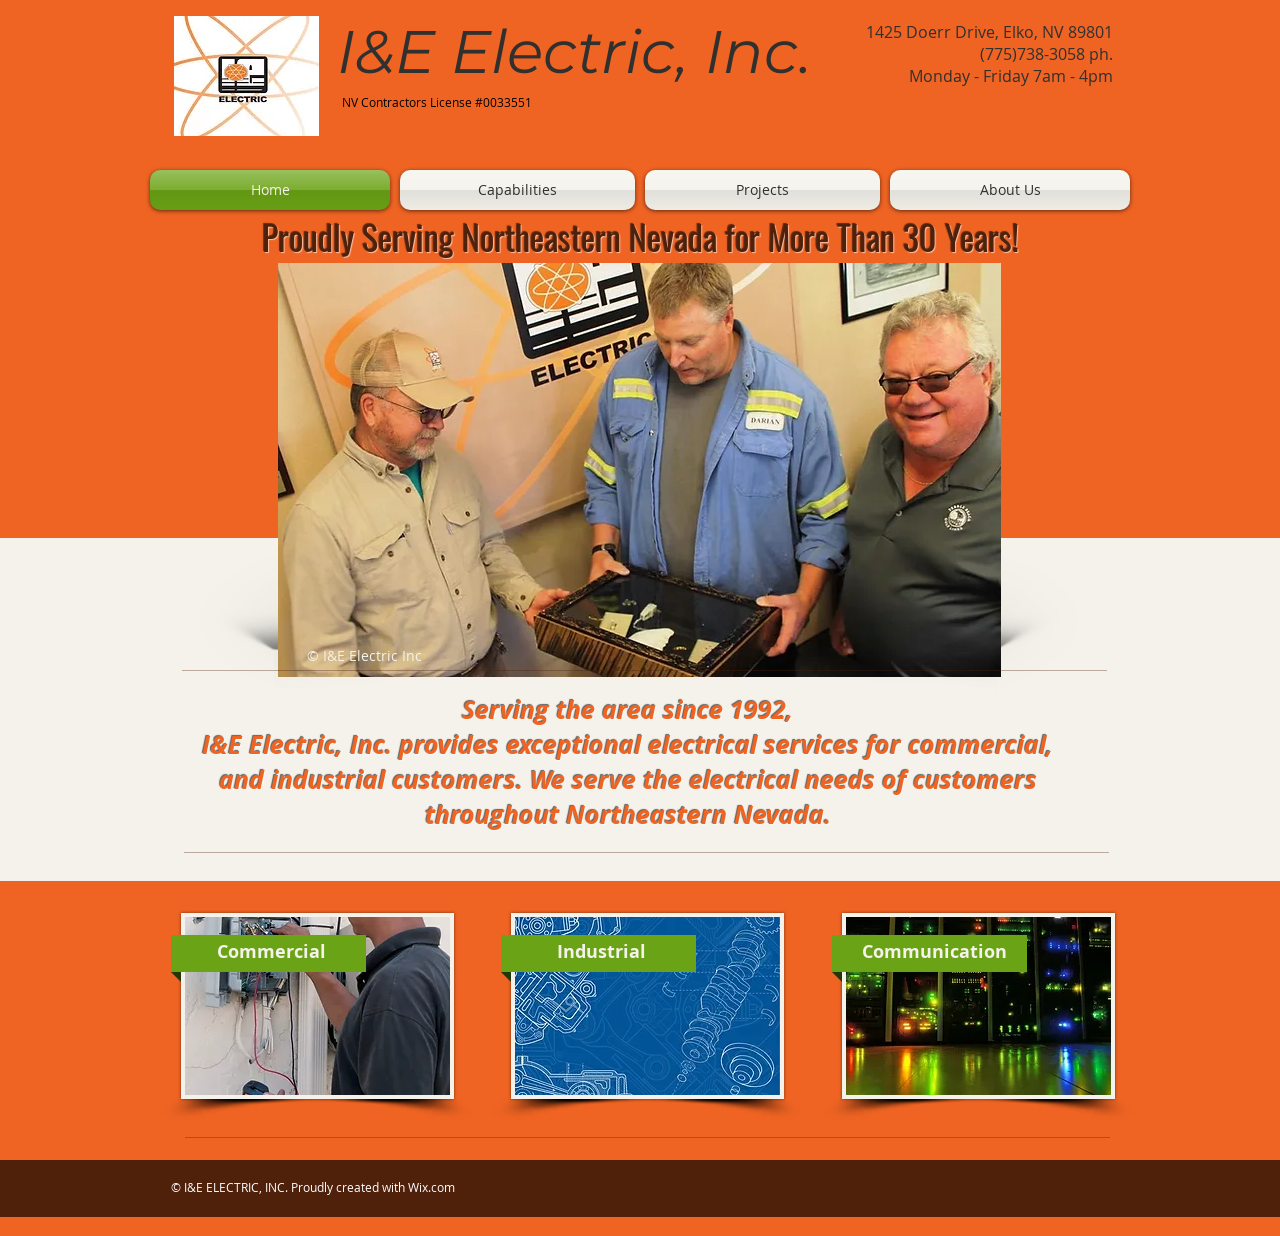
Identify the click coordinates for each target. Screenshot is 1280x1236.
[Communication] (934, 952)
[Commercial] (271, 952)
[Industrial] (601, 952)
